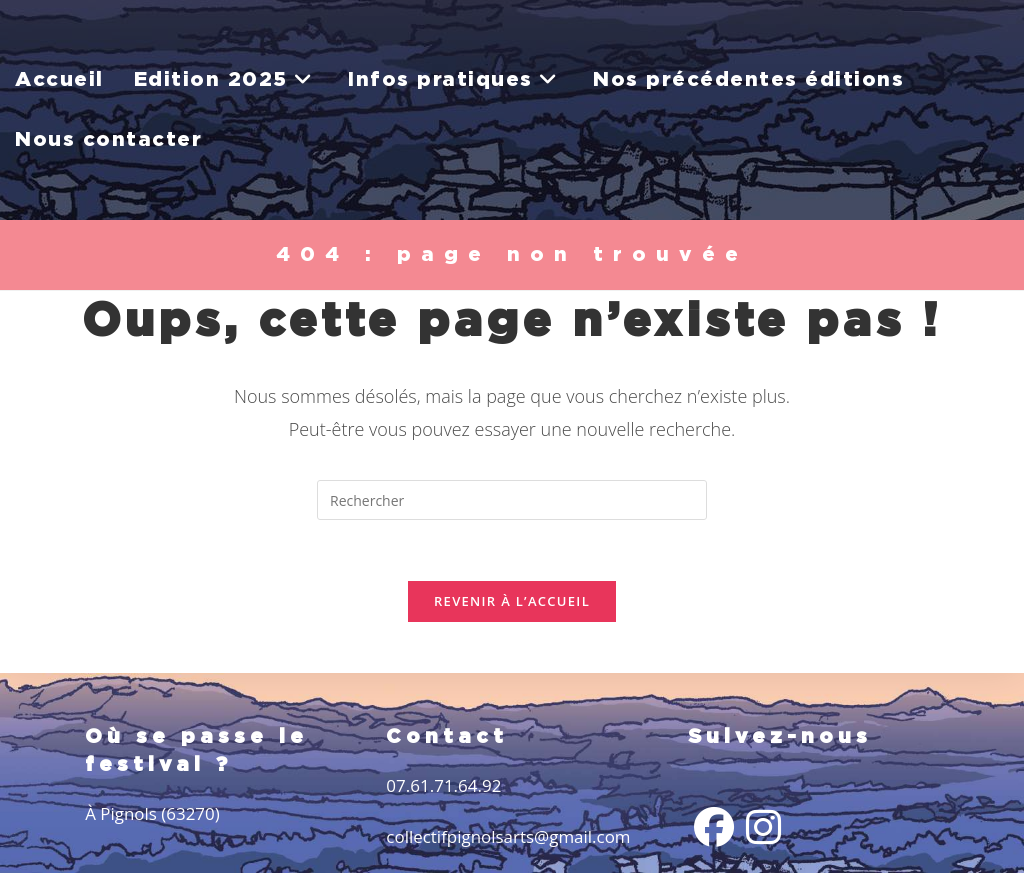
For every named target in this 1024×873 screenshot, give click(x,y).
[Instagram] (763, 827)
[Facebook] (714, 827)
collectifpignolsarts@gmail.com (508, 836)
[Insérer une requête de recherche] (512, 500)
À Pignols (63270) (152, 813)
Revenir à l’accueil (512, 601)
